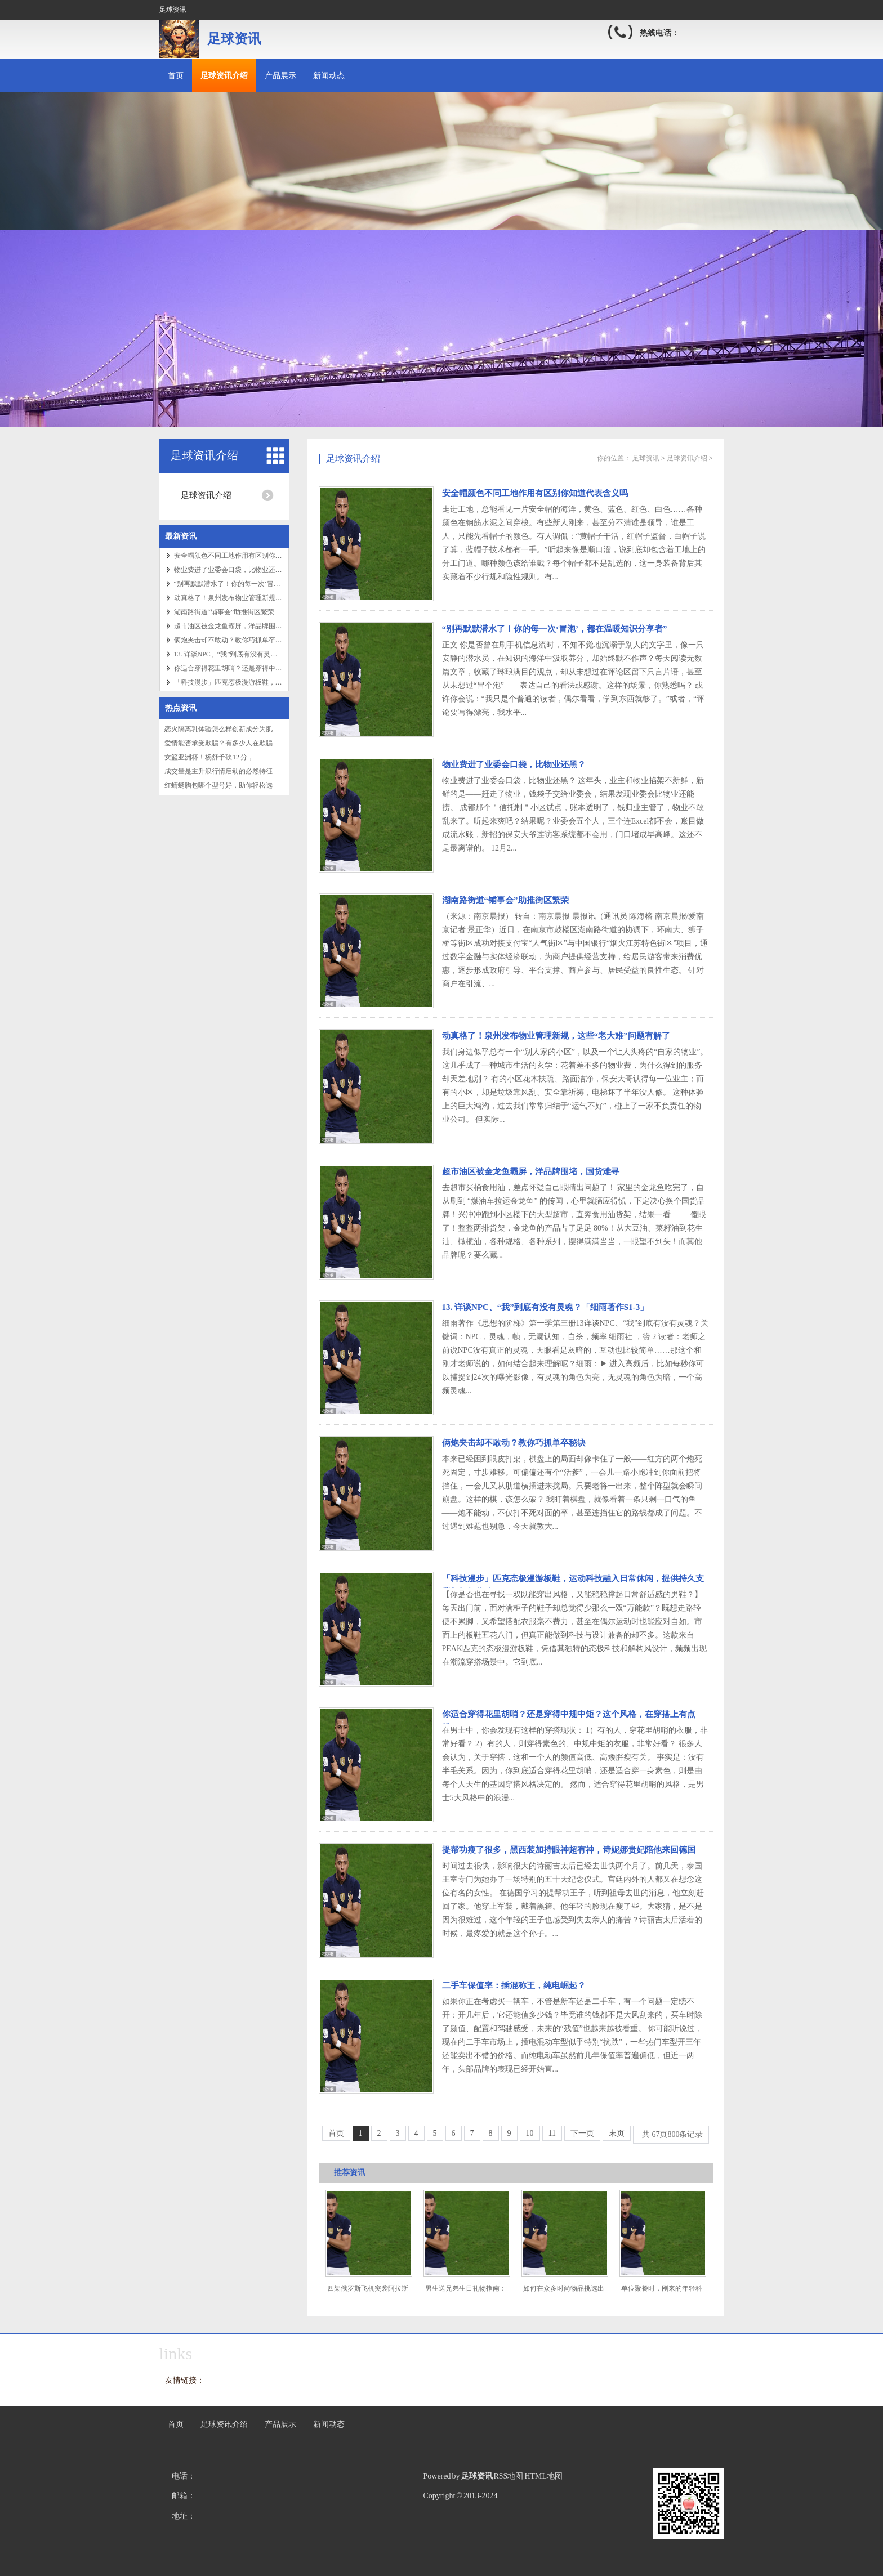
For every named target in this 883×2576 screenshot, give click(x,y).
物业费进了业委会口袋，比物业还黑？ (231, 570)
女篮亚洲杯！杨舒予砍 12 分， (209, 757)
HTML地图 (543, 2476)
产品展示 (280, 75)
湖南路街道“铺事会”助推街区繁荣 (224, 612)
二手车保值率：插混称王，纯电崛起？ (514, 1985)
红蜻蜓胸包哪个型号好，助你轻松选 (218, 785)
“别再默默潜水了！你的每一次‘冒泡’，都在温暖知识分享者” (264, 584)
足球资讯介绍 (224, 75)
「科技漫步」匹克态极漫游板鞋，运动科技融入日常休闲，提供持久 (275, 682)
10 (530, 2133)
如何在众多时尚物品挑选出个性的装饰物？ (563, 2292)
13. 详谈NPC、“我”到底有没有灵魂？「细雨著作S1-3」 (545, 1307)
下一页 (582, 2133)
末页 (617, 2133)
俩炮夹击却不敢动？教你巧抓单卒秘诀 (231, 640)
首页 (176, 75)
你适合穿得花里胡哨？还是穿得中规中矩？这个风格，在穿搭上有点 (275, 668)
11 (552, 2133)
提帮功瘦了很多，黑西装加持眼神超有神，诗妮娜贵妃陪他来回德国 (568, 1849)
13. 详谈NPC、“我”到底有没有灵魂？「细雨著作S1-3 (252, 654)
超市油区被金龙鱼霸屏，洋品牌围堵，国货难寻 (245, 626)
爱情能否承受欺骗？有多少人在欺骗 (218, 743)
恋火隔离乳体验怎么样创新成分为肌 (218, 729)
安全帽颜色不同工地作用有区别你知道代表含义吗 (248, 556)
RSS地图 (509, 2476)
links (175, 2353)
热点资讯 (181, 708)
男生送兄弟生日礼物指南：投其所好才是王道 (465, 2292)
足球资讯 (645, 458)
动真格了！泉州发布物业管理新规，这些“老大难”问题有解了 (265, 598)
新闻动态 (329, 75)
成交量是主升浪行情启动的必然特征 (218, 771)
